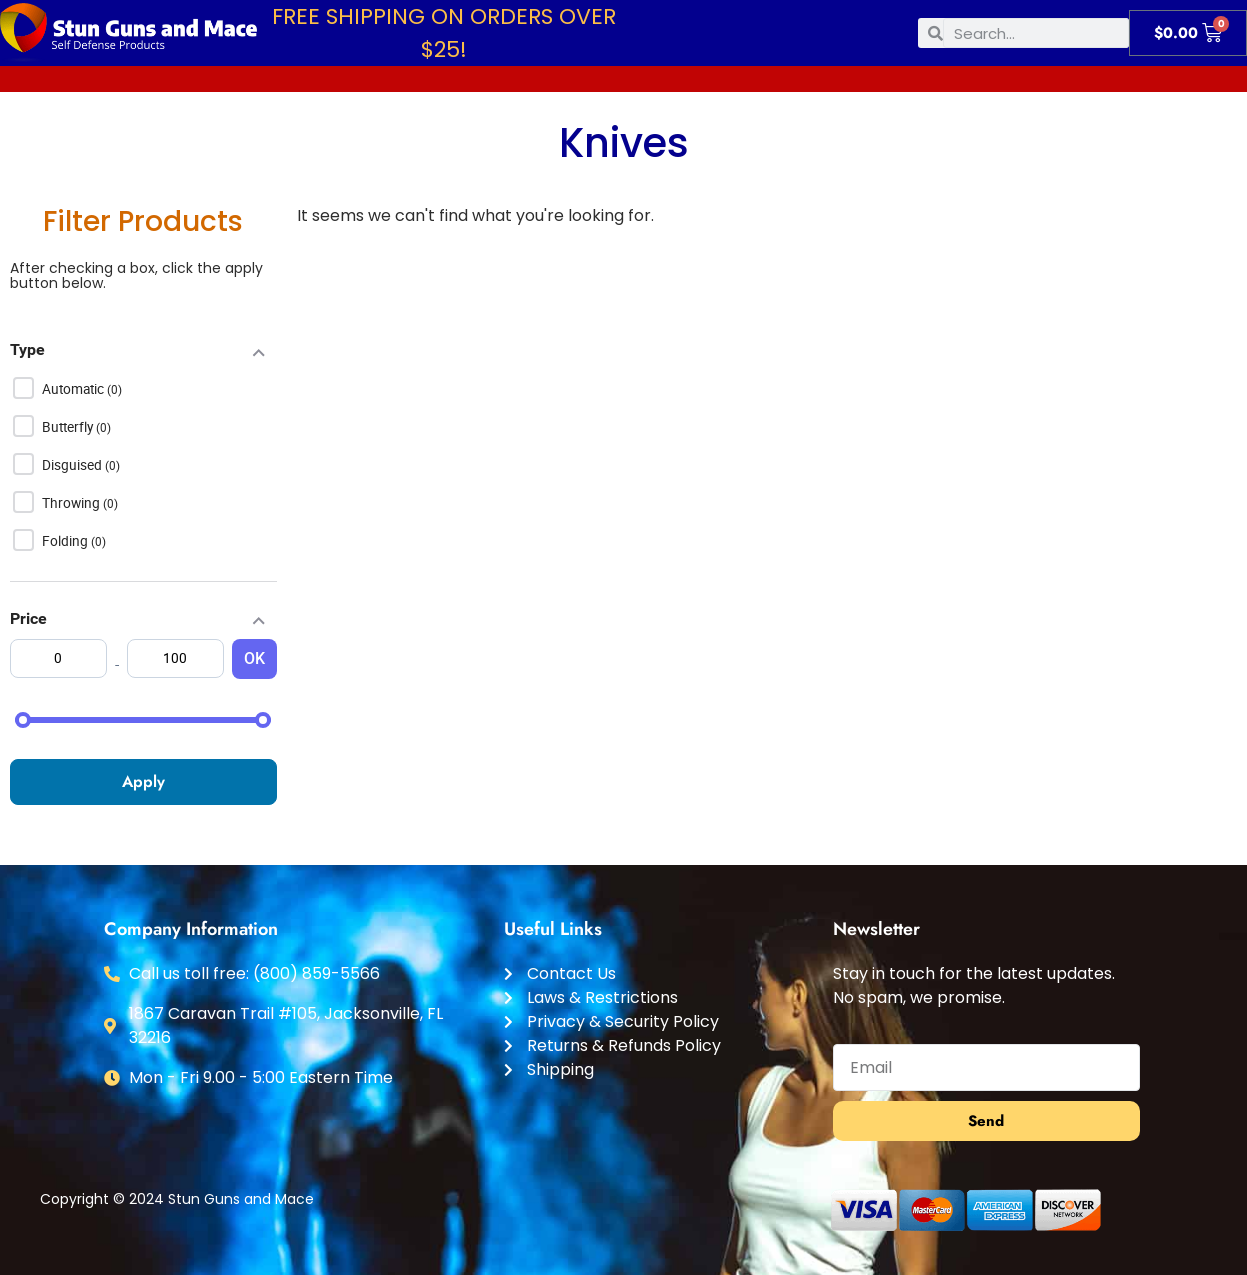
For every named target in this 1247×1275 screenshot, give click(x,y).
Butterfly (69, 427)
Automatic (74, 389)
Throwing (72, 503)
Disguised (73, 465)
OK (254, 658)
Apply (143, 781)
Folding (66, 541)
